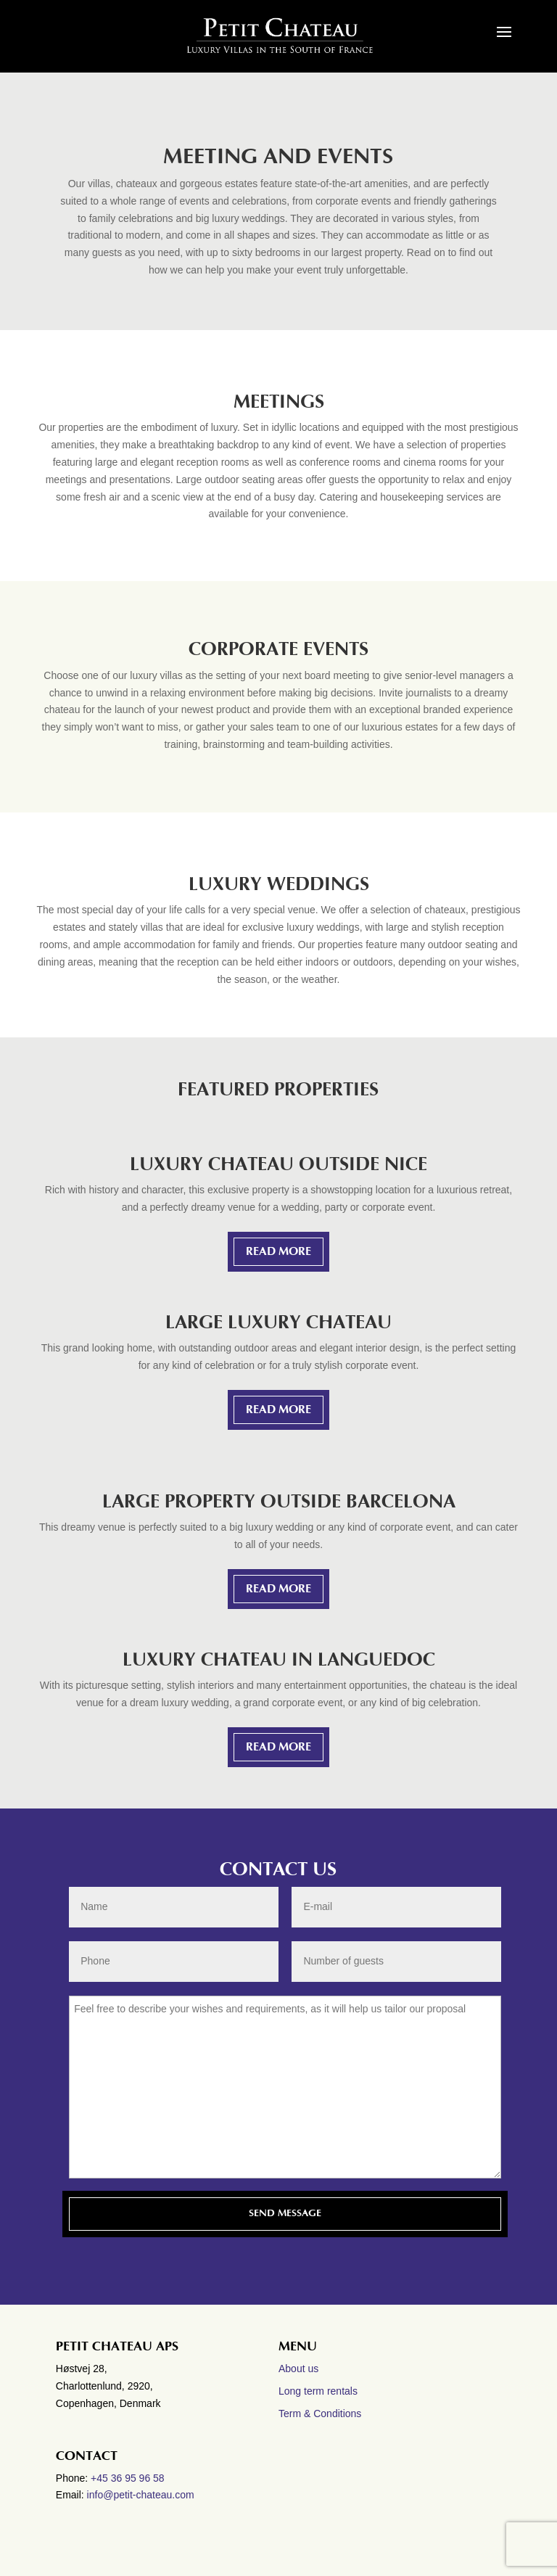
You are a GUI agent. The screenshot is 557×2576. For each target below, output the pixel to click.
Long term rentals (318, 2391)
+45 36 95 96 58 (129, 2478)
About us (298, 2368)
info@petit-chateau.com (140, 2495)
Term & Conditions (319, 2413)
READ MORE (278, 1251)
